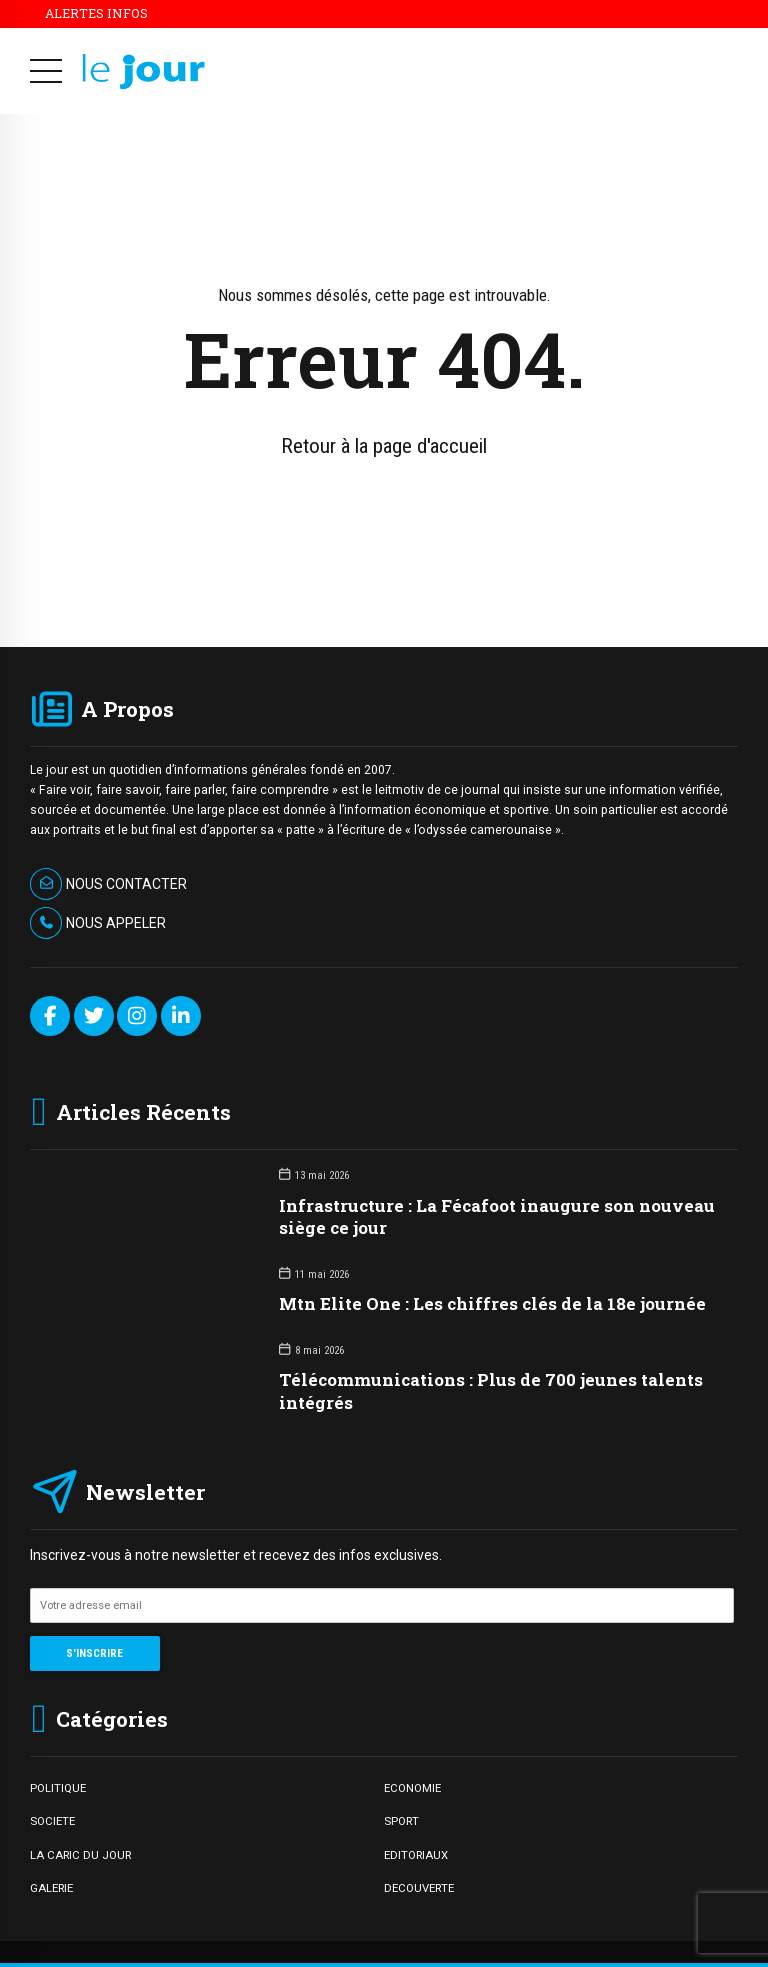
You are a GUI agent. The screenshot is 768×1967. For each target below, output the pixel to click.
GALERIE (51, 1888)
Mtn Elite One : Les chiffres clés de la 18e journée (492, 1303)
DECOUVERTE (419, 1888)
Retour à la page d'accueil (384, 446)
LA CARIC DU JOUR (80, 1855)
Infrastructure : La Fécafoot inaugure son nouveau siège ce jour (497, 1216)
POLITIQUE (58, 1788)
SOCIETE (52, 1821)
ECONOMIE (412, 1788)
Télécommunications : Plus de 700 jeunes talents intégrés (491, 1390)
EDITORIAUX (416, 1855)
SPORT (401, 1821)
